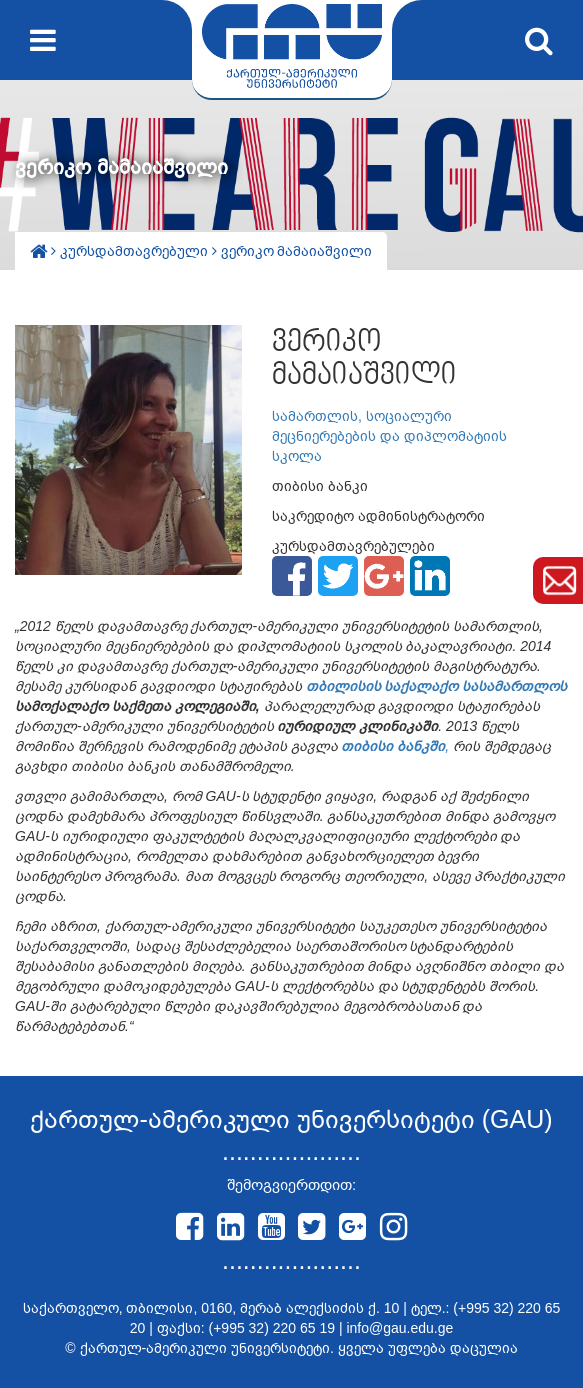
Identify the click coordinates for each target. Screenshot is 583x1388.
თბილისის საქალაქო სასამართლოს (435, 686)
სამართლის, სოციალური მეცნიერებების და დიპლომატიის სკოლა (389, 436)
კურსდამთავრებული (136, 251)
